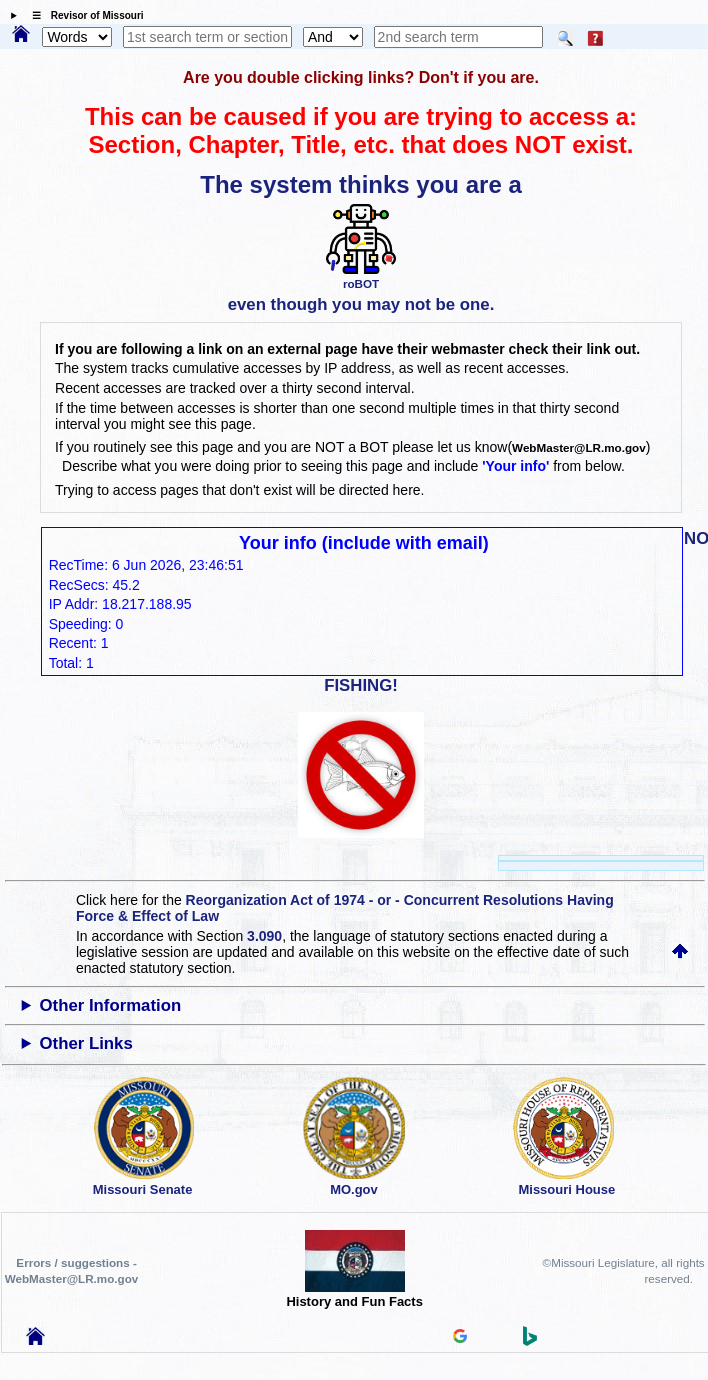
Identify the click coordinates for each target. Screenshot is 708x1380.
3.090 (264, 936)
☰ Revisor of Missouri (83, 15)
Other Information (111, 1005)
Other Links (86, 1043)
